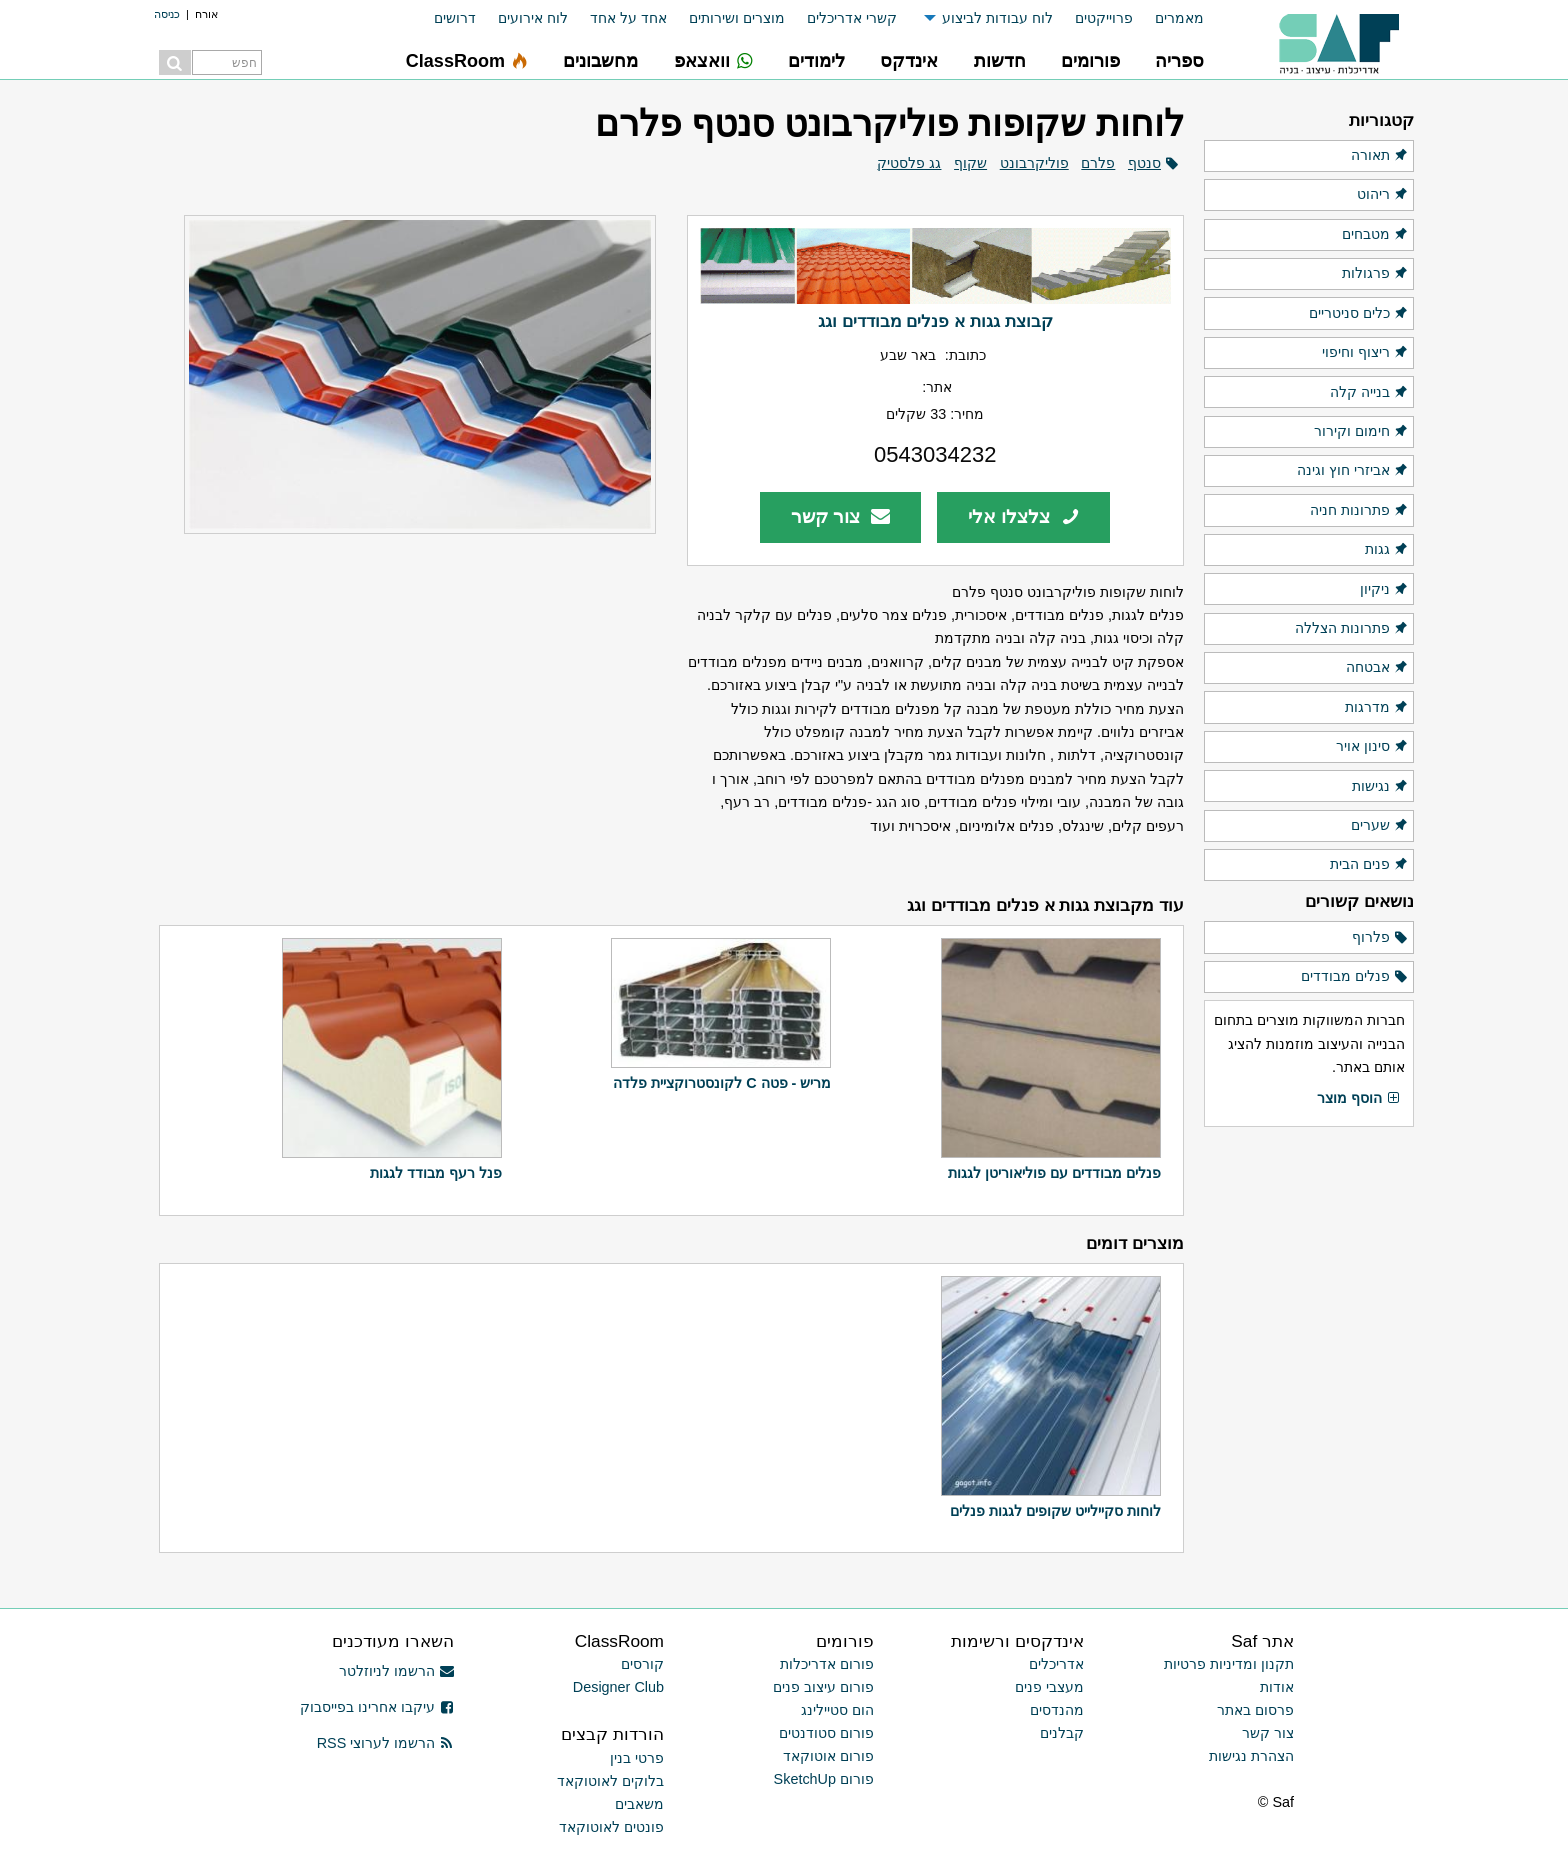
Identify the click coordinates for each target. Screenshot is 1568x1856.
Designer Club (618, 1687)
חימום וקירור (1361, 432)
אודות (1277, 1687)
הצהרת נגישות (1251, 1756)
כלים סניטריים (1359, 314)
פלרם (1098, 163)
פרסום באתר (1255, 1710)
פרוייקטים (1104, 18)
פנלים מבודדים (1355, 977)
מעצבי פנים (1049, 1687)
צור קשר (840, 516)
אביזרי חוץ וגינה (1353, 471)
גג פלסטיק (909, 163)
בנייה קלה (1369, 393)
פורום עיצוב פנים (823, 1687)
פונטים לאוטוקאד (611, 1827)
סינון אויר (1372, 747)
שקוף (970, 163)
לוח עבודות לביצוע (997, 18)
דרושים (455, 18)
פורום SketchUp (824, 1779)
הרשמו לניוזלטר (396, 1671)
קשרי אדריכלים (852, 18)
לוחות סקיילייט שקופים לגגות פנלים (1055, 1511)
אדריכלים (1056, 1664)
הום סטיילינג (837, 1710)
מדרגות (1377, 708)
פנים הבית (1369, 865)
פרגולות (1375, 274)
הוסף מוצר (1359, 1099)
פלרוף (1380, 938)
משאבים (639, 1804)
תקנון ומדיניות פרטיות (1229, 1664)
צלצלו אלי (1024, 516)
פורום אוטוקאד (828, 1756)
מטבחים (1375, 235)
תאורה (1380, 156)
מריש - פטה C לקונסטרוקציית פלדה (722, 1083)
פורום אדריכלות (827, 1664)
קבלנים (1062, 1733)
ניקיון (1384, 590)
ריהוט (1383, 195)
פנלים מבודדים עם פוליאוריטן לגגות (1054, 1173)
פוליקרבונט (1034, 163)
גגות (1387, 550)
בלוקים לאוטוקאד (610, 1781)
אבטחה (1377, 668)
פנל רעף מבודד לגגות (436, 1173)
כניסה (167, 14)
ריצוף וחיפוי (1365, 353)
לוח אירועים (533, 18)
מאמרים (1179, 18)
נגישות (1380, 787)
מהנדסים (1057, 1710)
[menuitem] (1168, 18)
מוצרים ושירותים (737, 18)
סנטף (1144, 163)
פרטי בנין (637, 1758)
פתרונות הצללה (1352, 629)
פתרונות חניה (1359, 511)
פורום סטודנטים (826, 1733)
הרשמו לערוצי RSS (385, 1743)
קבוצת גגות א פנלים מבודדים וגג (935, 321)
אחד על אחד (628, 18)
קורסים (642, 1664)
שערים (1380, 826)
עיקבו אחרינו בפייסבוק (377, 1707)
